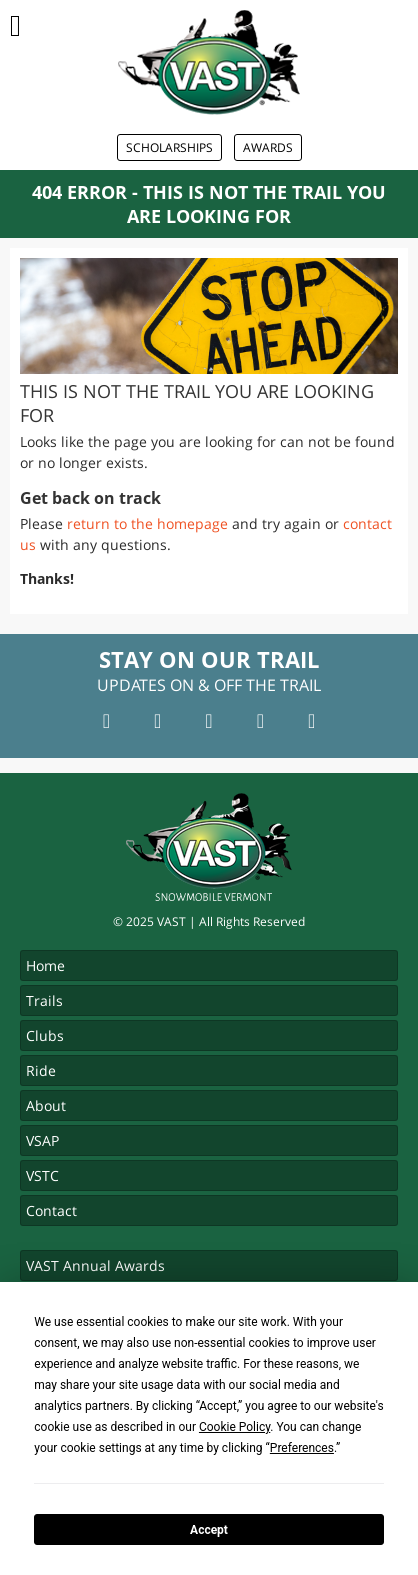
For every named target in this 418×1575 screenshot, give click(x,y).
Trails (44, 1000)
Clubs (45, 1035)
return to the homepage (147, 523)
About (46, 1105)
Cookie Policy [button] (234, 1427)
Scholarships (169, 147)
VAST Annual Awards (95, 1265)
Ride (41, 1070)
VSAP (42, 1140)
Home (45, 965)
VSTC (42, 1175)
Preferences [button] (302, 1448)
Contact (51, 1210)
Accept (209, 1530)
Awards (268, 147)
